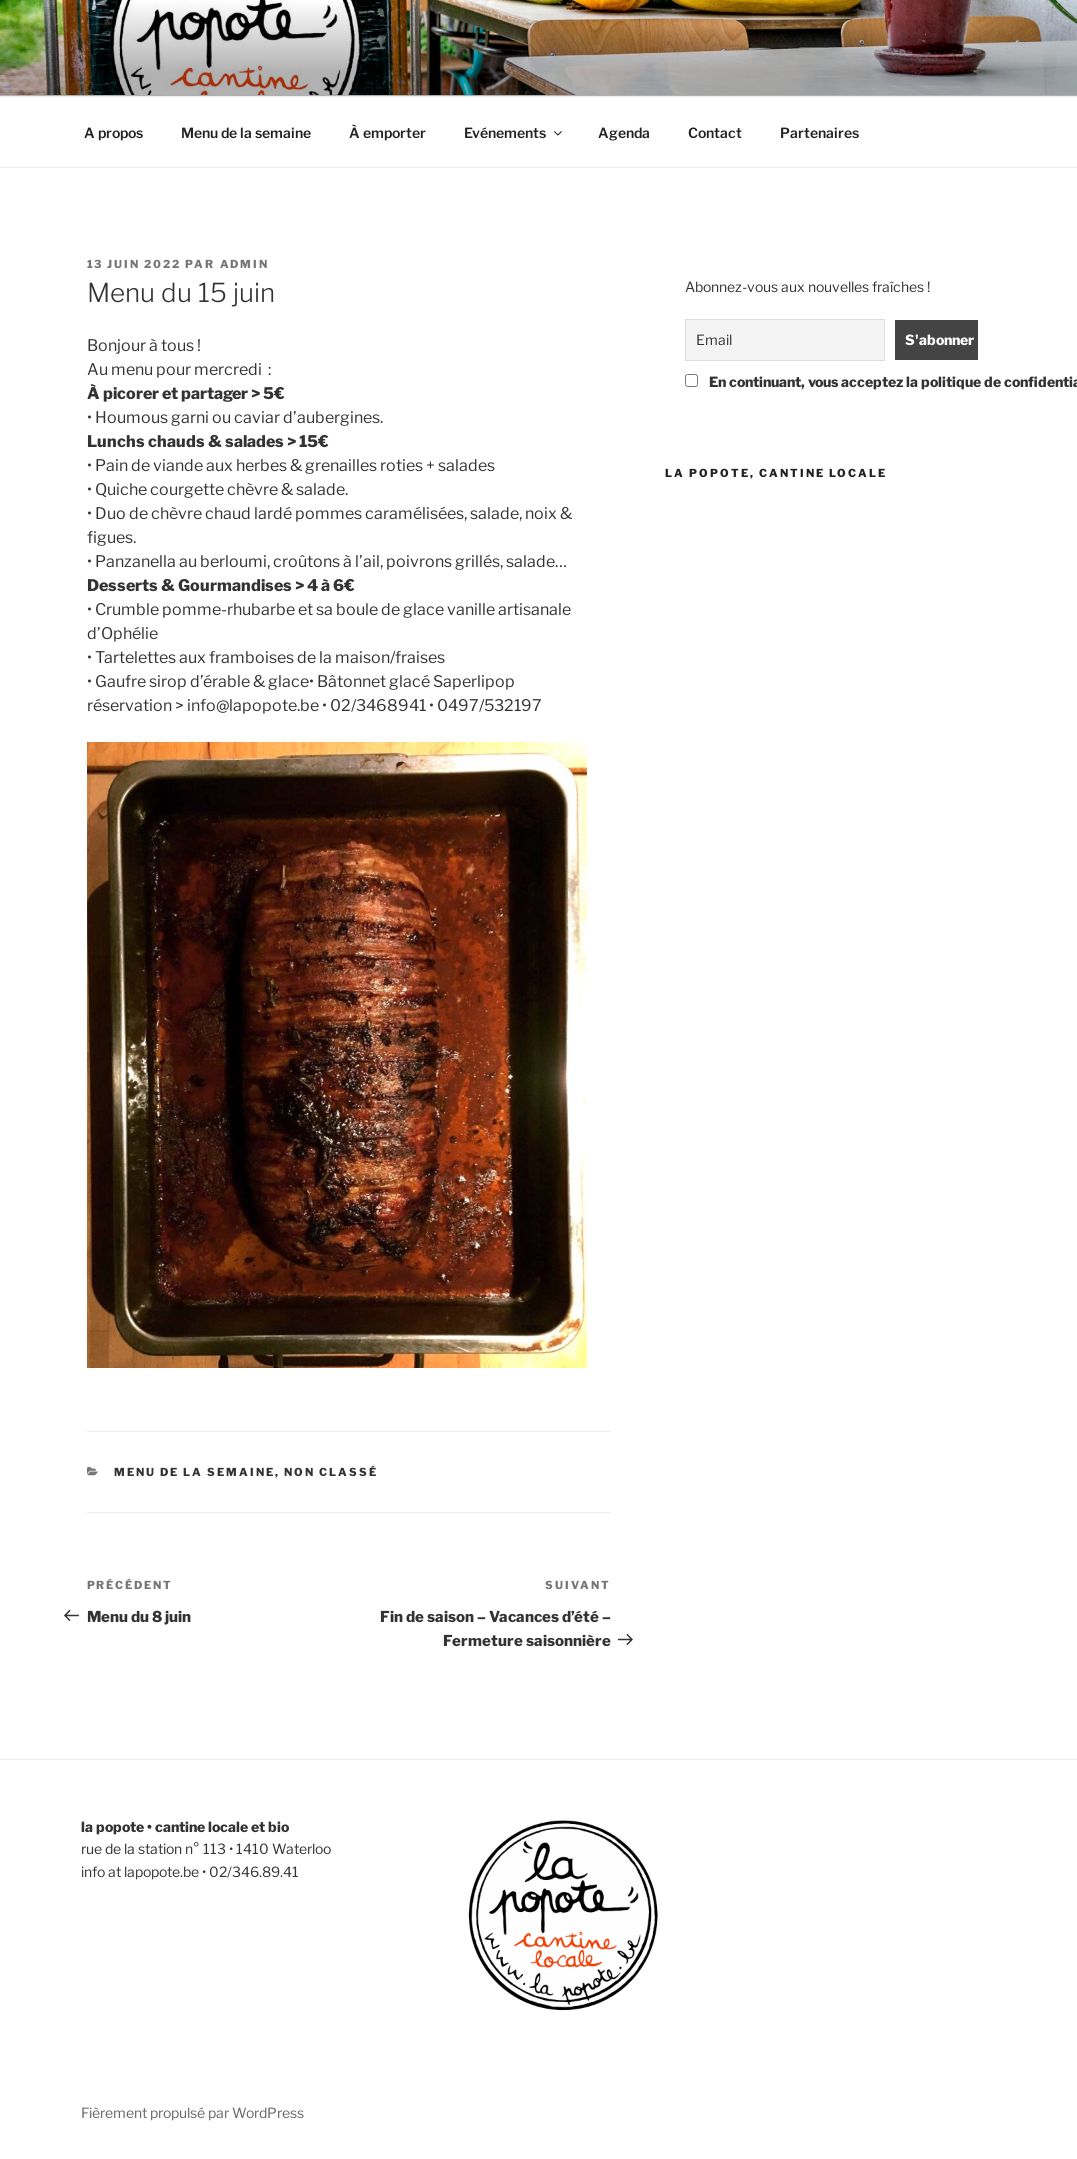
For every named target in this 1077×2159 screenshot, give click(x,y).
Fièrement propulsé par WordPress (192, 2112)
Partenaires (819, 132)
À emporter (387, 132)
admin (245, 264)
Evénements (514, 132)
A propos (113, 132)
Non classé (331, 1472)
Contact (715, 132)
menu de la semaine (194, 1472)
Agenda (624, 132)
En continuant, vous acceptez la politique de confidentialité (827, 381)
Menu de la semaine (246, 132)
